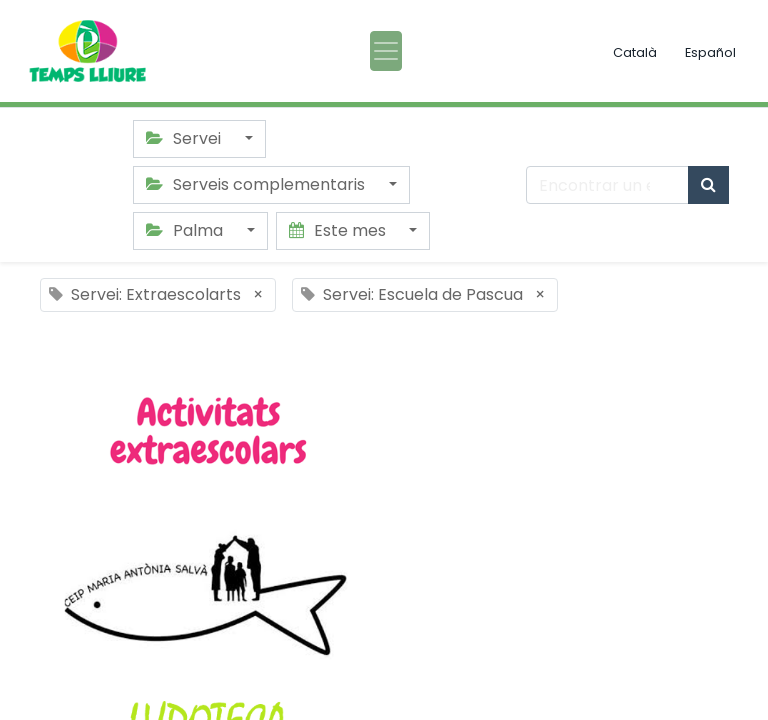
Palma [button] (186, 230)
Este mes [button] (339, 230)
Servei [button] (185, 138)
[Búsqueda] (708, 185)
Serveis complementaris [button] (257, 184)
